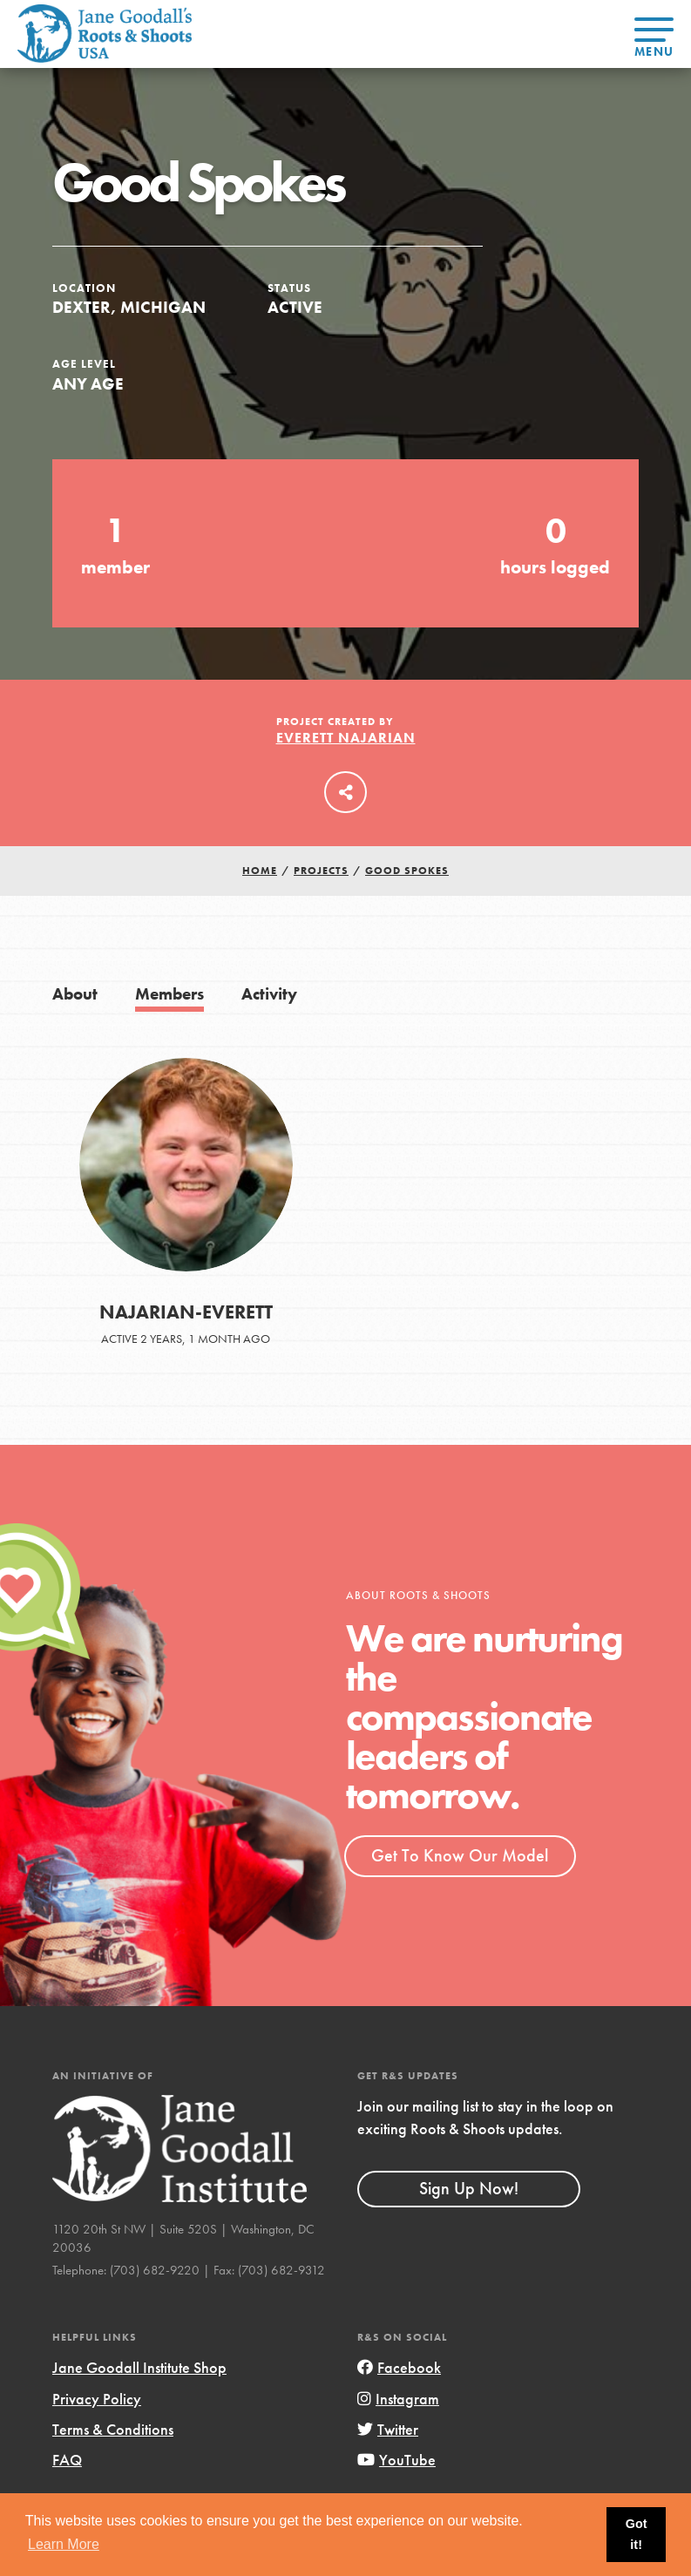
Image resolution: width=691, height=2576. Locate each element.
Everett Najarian (346, 738)
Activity (269, 994)
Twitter (387, 2429)
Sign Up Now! (468, 2188)
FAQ (67, 2460)
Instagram (398, 2399)
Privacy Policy (96, 2399)
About (75, 994)
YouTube (396, 2460)
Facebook (399, 2367)
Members (169, 994)
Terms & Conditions (112, 2429)
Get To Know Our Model (459, 1855)
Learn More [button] (63, 2544)
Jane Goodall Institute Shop (139, 2367)
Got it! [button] (636, 2534)
